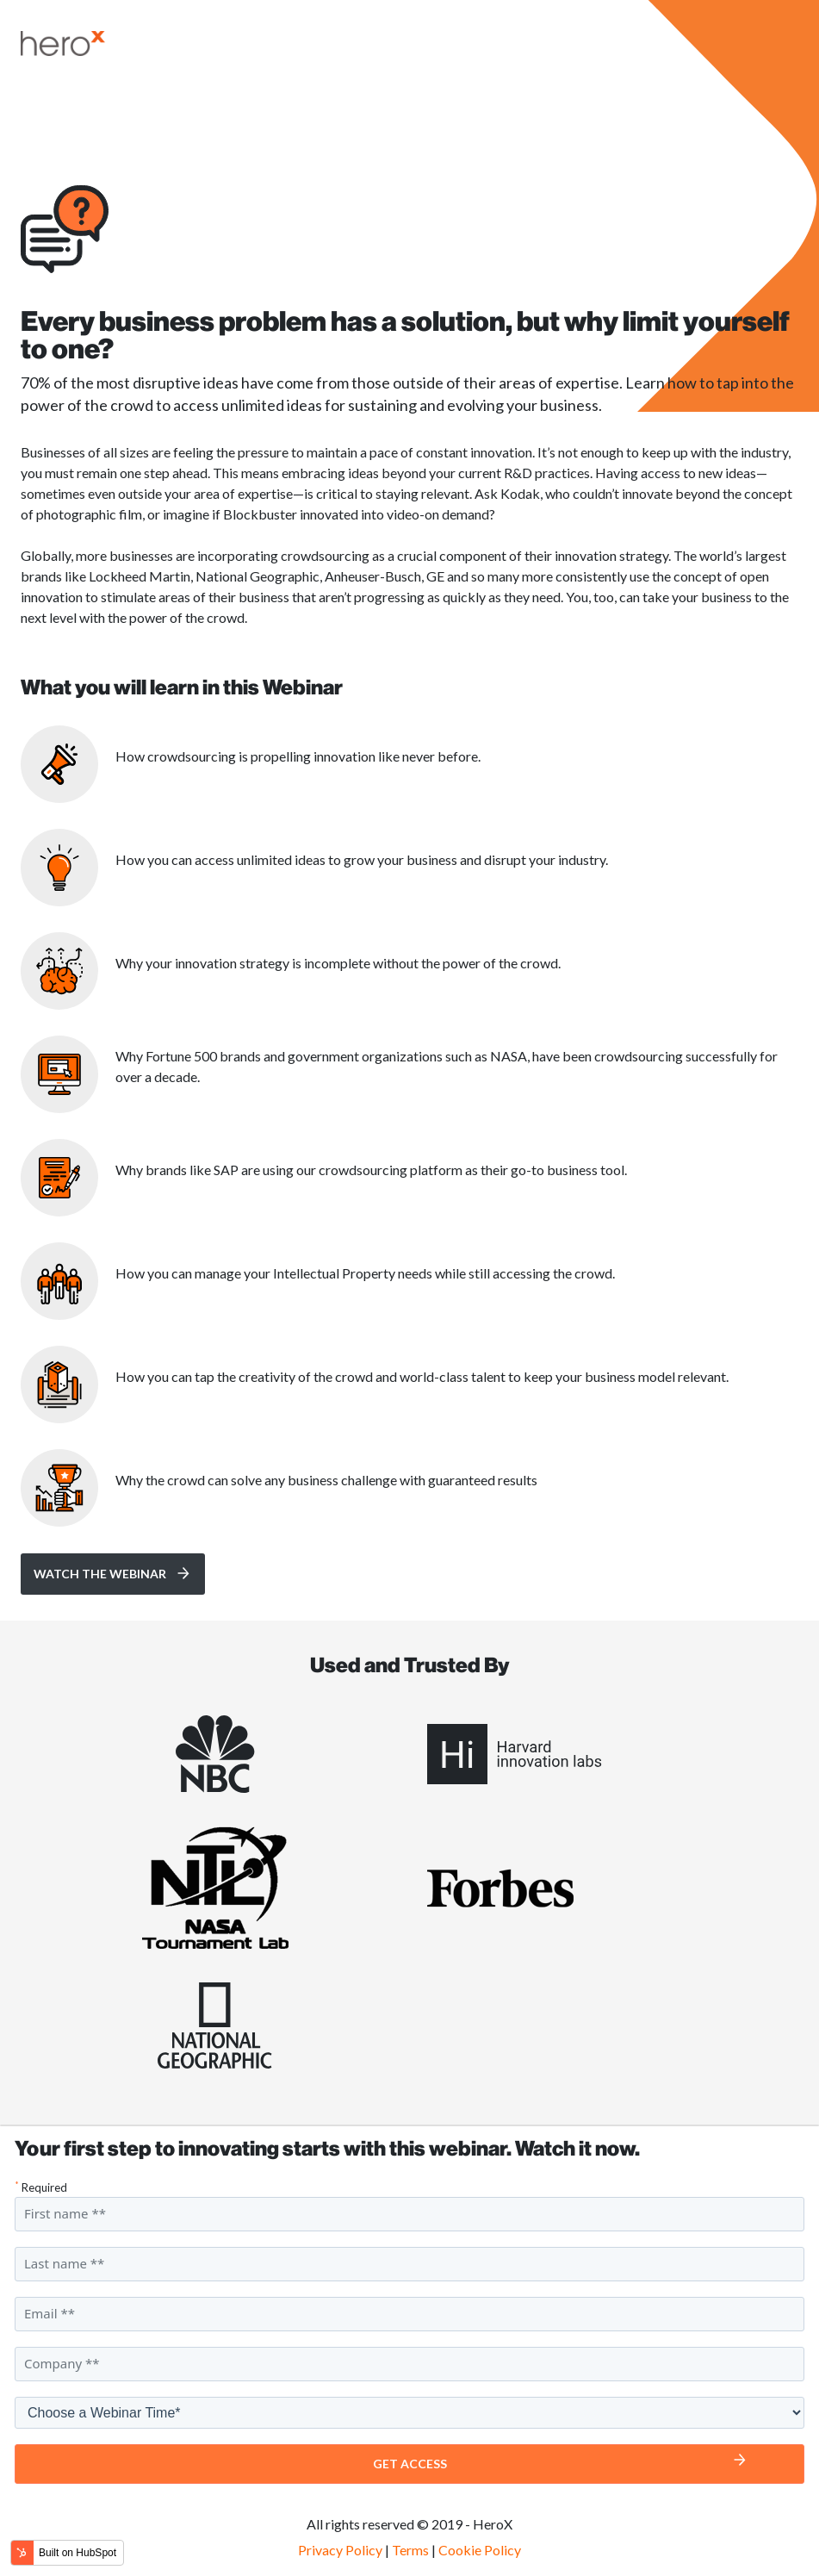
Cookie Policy (479, 2550)
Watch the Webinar (100, 1573)
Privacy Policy (340, 2550)
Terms (410, 2550)
